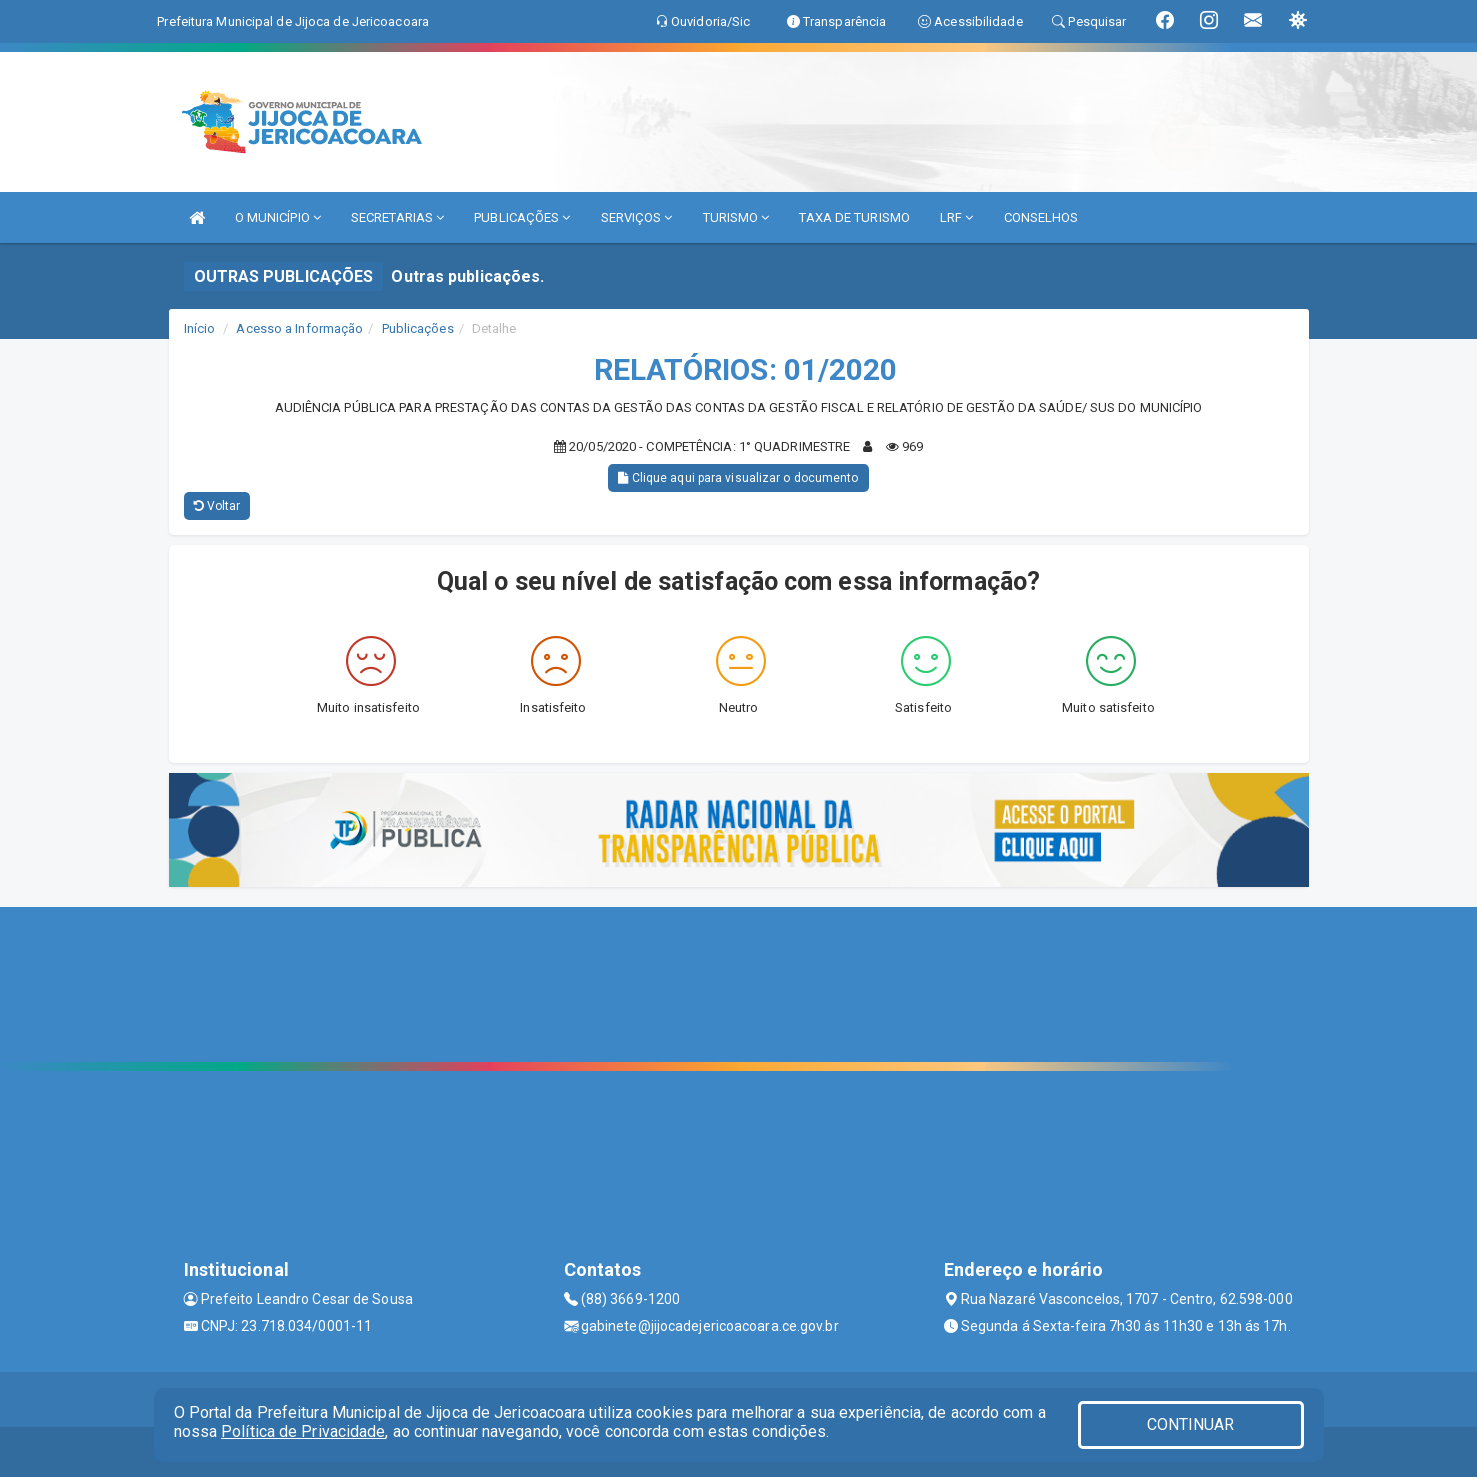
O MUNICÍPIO (278, 217)
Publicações (418, 328)
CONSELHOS (1041, 217)
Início (200, 328)
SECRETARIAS (397, 217)
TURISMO (736, 217)
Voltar (217, 506)
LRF (957, 217)
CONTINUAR (1191, 1424)
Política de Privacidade (303, 1431)
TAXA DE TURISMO (854, 217)
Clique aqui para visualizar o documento (738, 478)
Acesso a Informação (299, 328)
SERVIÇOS (637, 217)
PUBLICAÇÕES (522, 217)
